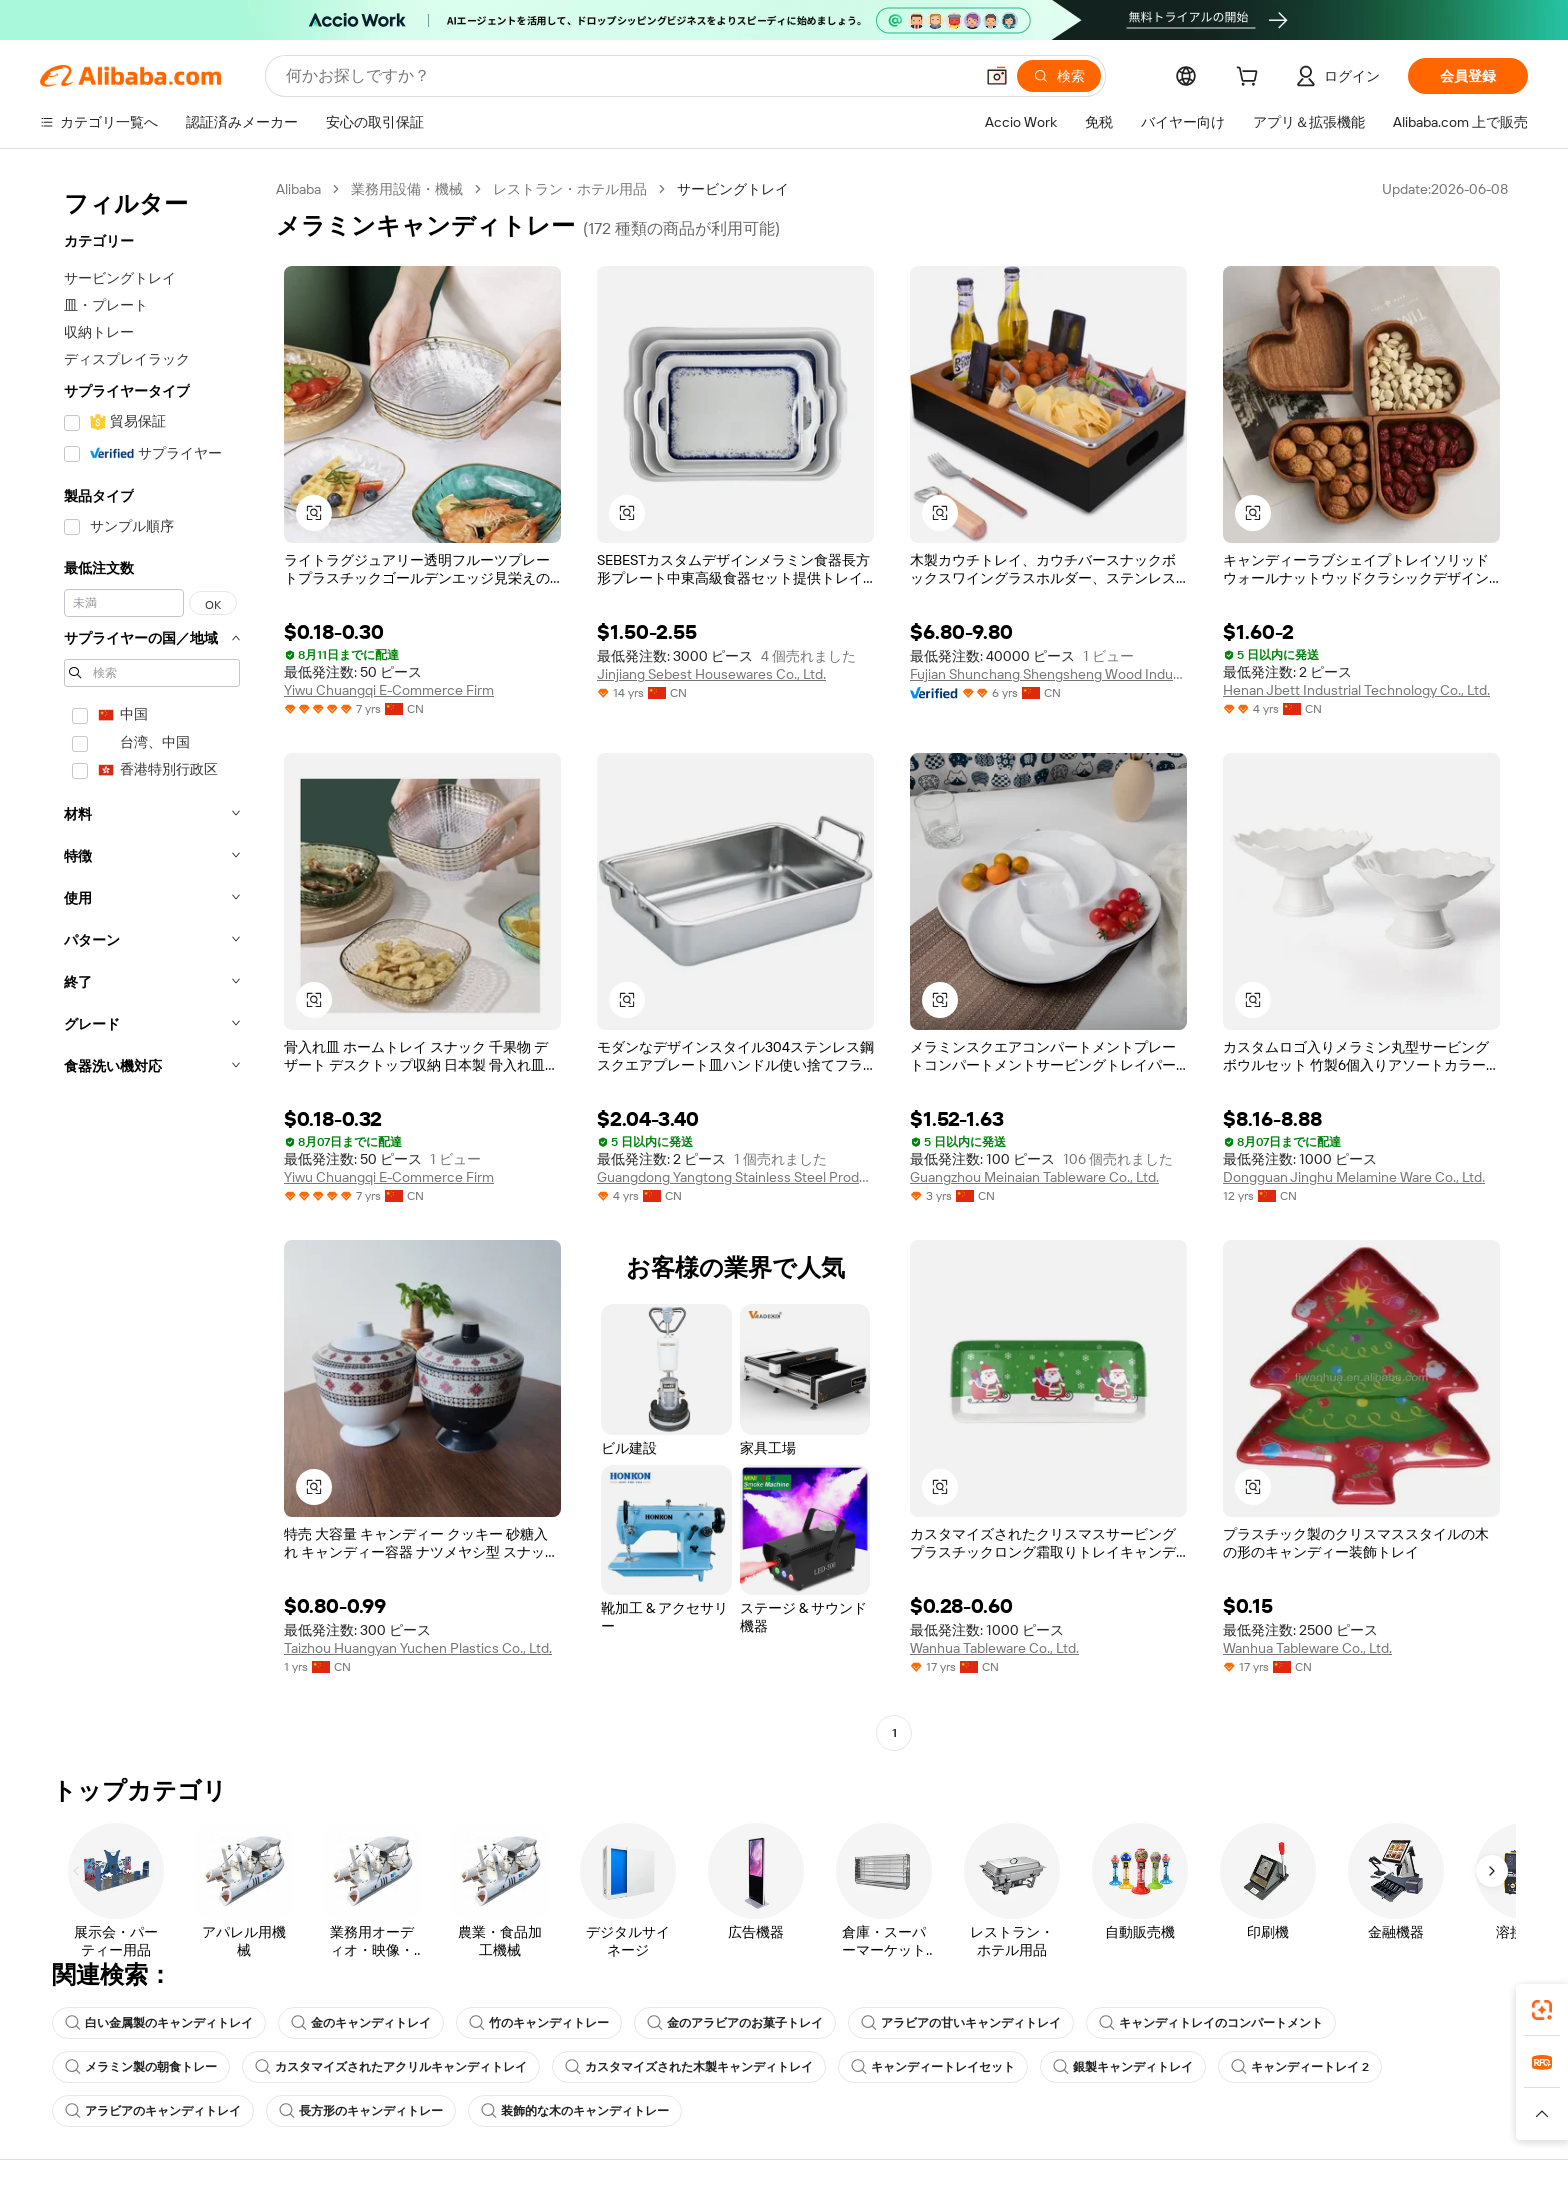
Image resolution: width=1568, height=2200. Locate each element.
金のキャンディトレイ (361, 2023)
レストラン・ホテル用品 (570, 189)
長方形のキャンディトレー (361, 2111)
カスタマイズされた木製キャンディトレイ (689, 2067)
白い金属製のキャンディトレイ (159, 2023)
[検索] (1059, 76)
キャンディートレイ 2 (1300, 2067)
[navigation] (152, 963)
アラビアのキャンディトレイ (153, 2111)
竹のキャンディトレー (539, 2023)
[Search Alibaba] (627, 76)
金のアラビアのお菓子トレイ (735, 2023)
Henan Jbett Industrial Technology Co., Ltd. (1356, 690)
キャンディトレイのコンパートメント (1211, 2023)
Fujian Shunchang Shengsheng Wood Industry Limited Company (1048, 674)
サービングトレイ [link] (733, 189)
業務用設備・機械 (407, 189)
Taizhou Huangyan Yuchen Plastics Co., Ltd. (418, 1648)
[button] (997, 76)
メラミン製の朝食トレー (141, 2067)
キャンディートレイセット (933, 2067)
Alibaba (298, 189)
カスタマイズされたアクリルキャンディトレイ (391, 2067)
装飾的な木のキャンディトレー (575, 2111)
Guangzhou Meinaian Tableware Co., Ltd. (1034, 1177)
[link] (1542, 2010)
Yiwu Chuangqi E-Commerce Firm (389, 690)
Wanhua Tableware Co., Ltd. (994, 1648)
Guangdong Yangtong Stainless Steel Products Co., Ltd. (735, 1177)
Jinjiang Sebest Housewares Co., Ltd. (711, 674)
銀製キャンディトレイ (1123, 2067)
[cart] (1251, 79)
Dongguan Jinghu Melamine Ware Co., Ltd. (1354, 1177)
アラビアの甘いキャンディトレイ (961, 2023)
